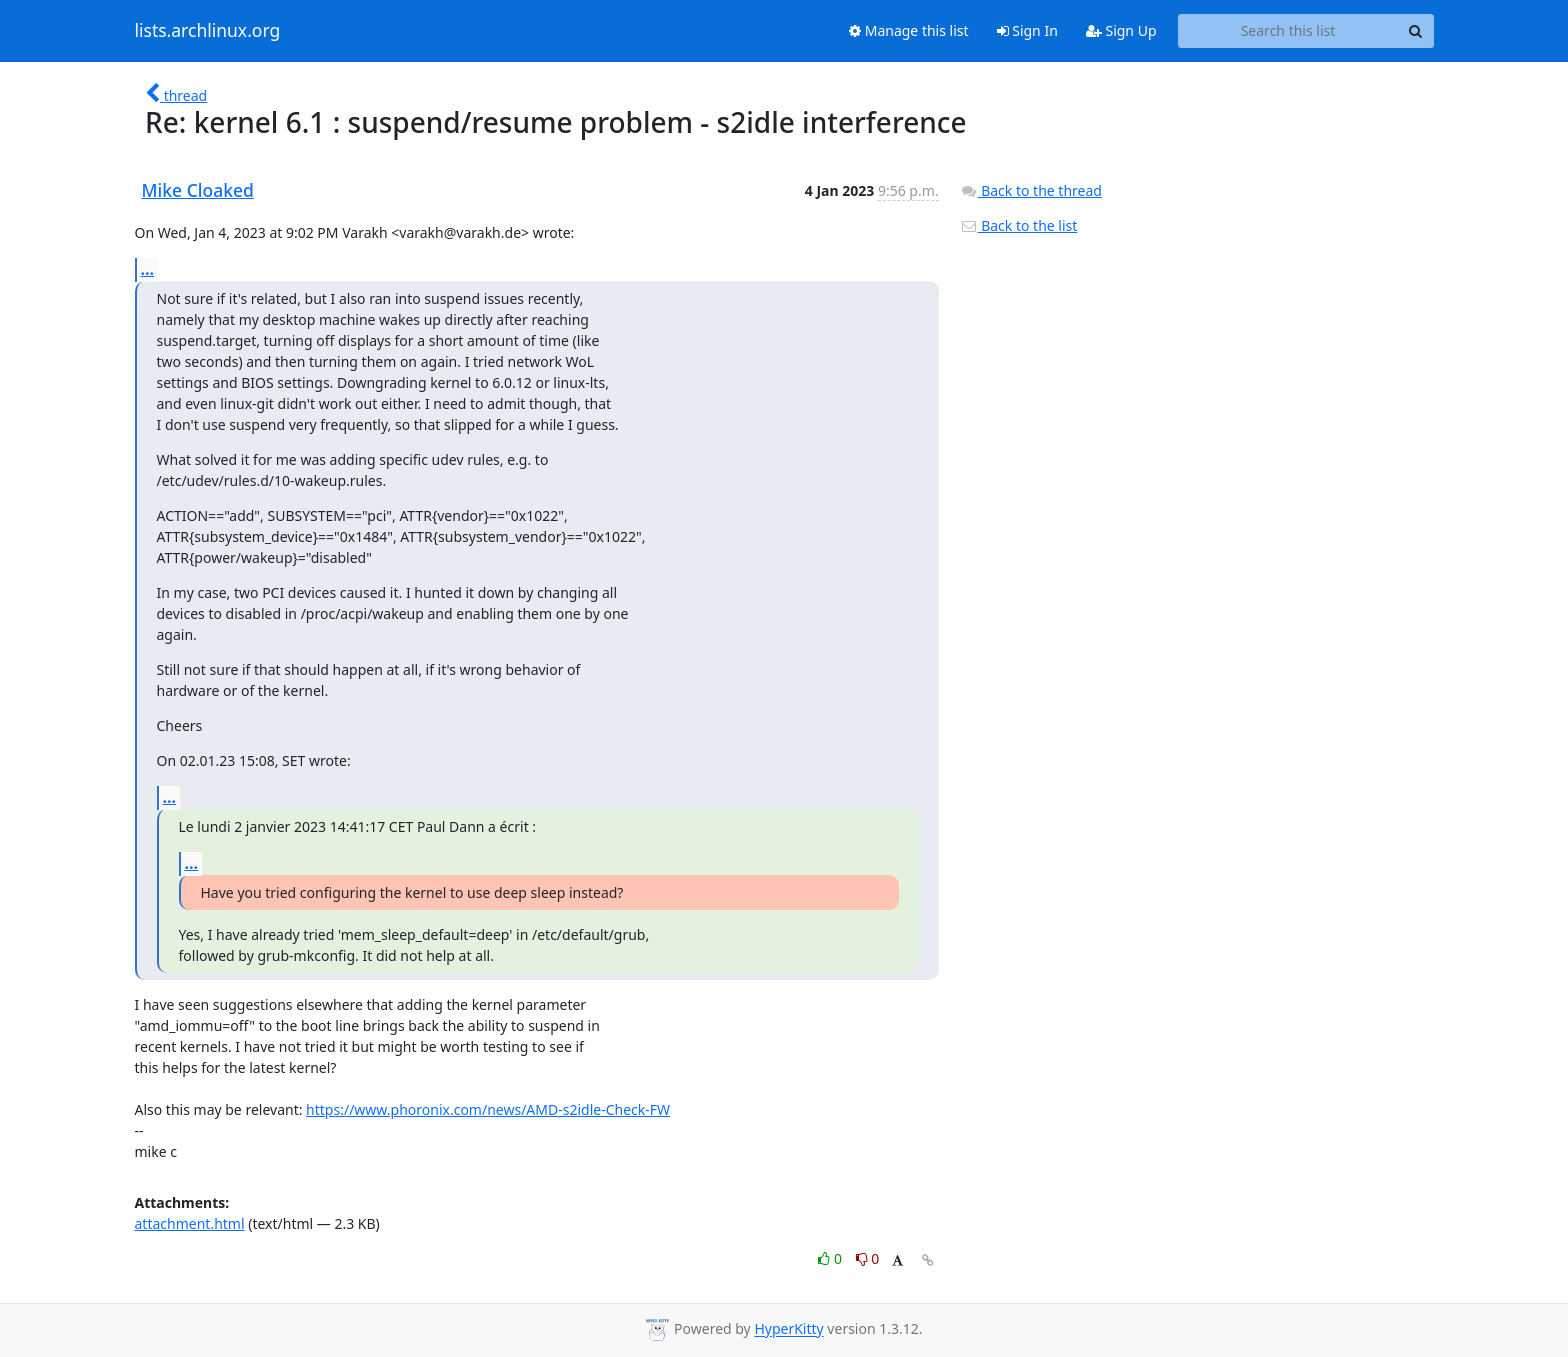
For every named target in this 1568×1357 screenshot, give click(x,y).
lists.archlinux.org (208, 31)
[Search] (1416, 31)
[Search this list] (1288, 31)
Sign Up (1121, 30)
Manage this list (909, 30)
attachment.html (190, 1223)
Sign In (1027, 30)
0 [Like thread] (831, 1258)
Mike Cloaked (198, 190)
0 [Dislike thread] (868, 1258)
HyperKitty (788, 1329)
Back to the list (1019, 225)
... (148, 269)
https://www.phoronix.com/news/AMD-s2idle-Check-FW (488, 1109)
